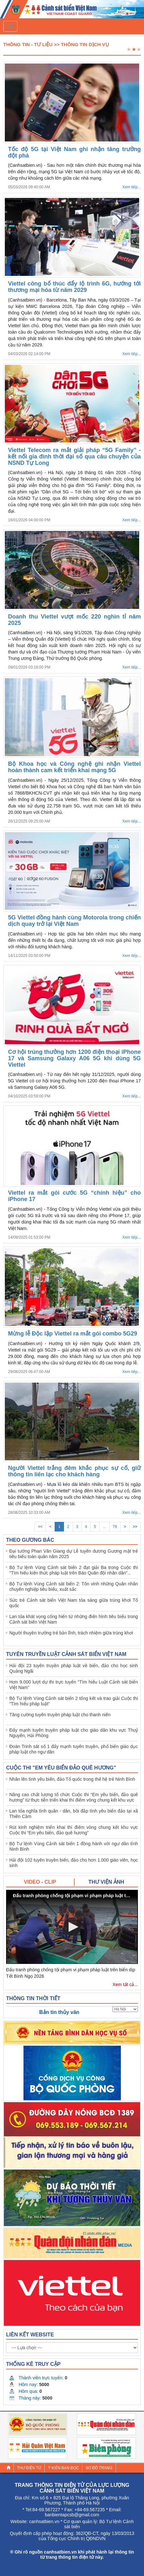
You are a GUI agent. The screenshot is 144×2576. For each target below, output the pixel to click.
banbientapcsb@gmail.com (72, 2514)
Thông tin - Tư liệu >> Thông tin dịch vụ (56, 44)
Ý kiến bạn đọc (63, 2468)
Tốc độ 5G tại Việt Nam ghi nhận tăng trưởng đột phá (74, 152)
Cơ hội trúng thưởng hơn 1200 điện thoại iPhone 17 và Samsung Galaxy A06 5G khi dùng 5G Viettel (74, 1058)
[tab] (40, 1882)
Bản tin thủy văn (59, 2012)
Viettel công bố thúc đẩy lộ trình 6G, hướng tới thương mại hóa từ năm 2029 (74, 286)
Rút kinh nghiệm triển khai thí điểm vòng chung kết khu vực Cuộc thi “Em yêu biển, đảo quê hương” (73, 1830)
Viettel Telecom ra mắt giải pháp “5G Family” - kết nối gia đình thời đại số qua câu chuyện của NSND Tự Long (74, 456)
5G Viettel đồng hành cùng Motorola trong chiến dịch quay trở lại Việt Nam (74, 920)
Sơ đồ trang (99, 2468)
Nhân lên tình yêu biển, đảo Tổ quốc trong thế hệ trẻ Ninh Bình (72, 1779)
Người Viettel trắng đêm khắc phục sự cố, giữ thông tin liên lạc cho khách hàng (74, 1471)
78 (115, 1526)
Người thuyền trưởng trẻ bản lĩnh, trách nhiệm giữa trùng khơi (71, 1632)
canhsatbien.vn (44, 2521)
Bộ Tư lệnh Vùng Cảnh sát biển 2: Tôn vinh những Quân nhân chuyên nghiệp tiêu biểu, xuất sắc (73, 1586)
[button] (72, 1927)
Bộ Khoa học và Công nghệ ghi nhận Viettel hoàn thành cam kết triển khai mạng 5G (74, 767)
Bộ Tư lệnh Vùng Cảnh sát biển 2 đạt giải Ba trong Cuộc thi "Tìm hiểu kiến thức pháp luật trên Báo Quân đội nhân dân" (73, 1570)
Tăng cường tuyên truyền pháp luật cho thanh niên (60, 1714)
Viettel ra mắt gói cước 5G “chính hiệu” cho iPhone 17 (74, 1196)
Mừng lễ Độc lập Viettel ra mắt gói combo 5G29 (72, 1333)
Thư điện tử (29, 2468)
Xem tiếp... (131, 187)
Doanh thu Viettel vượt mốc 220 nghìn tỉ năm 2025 (74, 619)
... (104, 1526)
